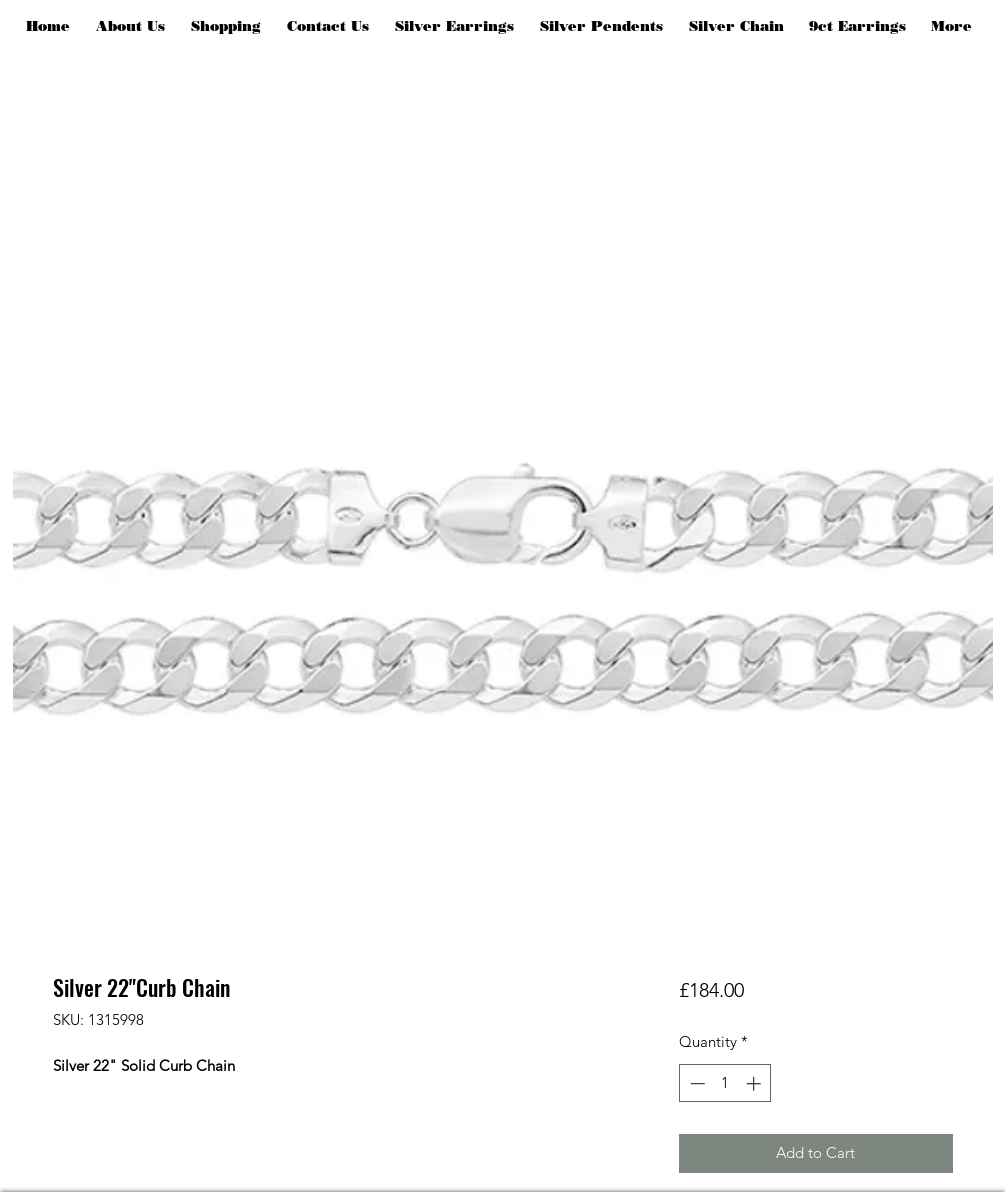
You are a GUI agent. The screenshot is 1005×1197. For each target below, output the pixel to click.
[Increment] (755, 1083)
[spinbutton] (725, 1083)
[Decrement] (695, 1083)
